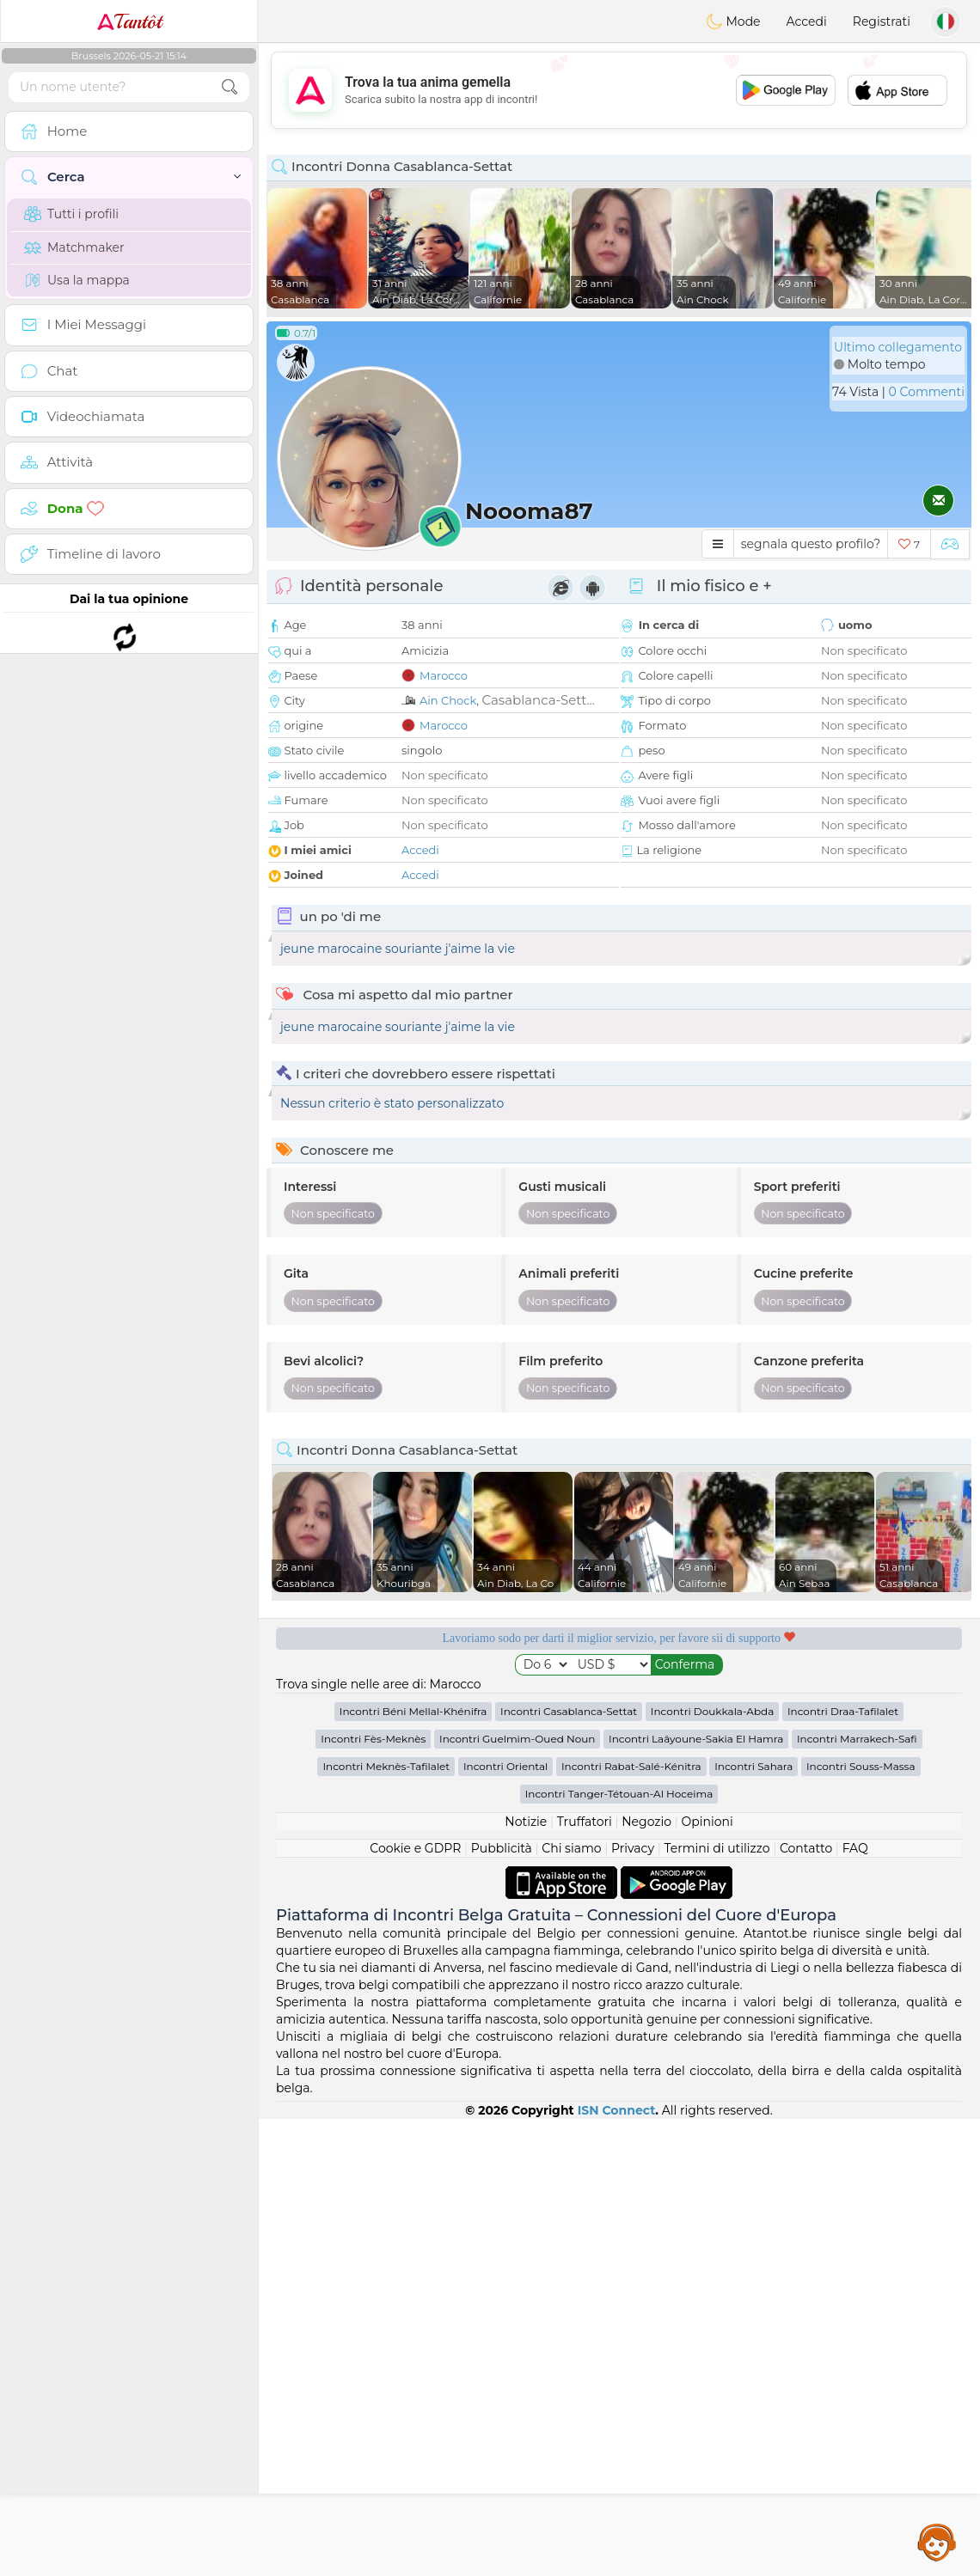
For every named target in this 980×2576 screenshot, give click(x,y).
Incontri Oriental (505, 2223)
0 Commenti (927, 392)
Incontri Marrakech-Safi (857, 2195)
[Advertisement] (619, 90)
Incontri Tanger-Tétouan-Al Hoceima (619, 2250)
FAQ (855, 2305)
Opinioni (706, 2278)
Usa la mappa (77, 280)
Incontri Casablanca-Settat (568, 2168)
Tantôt (129, 21)
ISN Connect (617, 2567)
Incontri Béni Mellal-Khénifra (413, 2168)
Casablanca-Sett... (537, 700)
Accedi (807, 21)
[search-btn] (229, 87)
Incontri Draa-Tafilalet (842, 2168)
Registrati (881, 21)
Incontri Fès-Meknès (373, 2195)
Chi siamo (571, 2305)
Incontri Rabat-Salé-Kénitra (631, 2223)
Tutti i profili (71, 214)
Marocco (444, 675)
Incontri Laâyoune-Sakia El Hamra (696, 2195)
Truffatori (584, 2278)
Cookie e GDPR (415, 2305)
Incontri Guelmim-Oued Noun (517, 2195)
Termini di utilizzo (716, 2305)
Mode (733, 21)
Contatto (806, 2305)
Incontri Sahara (753, 2223)
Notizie (526, 2278)
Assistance (937, 2541)
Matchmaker (74, 247)
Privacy (632, 2305)
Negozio (646, 2278)
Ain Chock (448, 700)
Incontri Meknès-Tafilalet (386, 2223)
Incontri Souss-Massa (861, 2223)
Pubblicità (501, 2305)
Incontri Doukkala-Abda (712, 2168)
